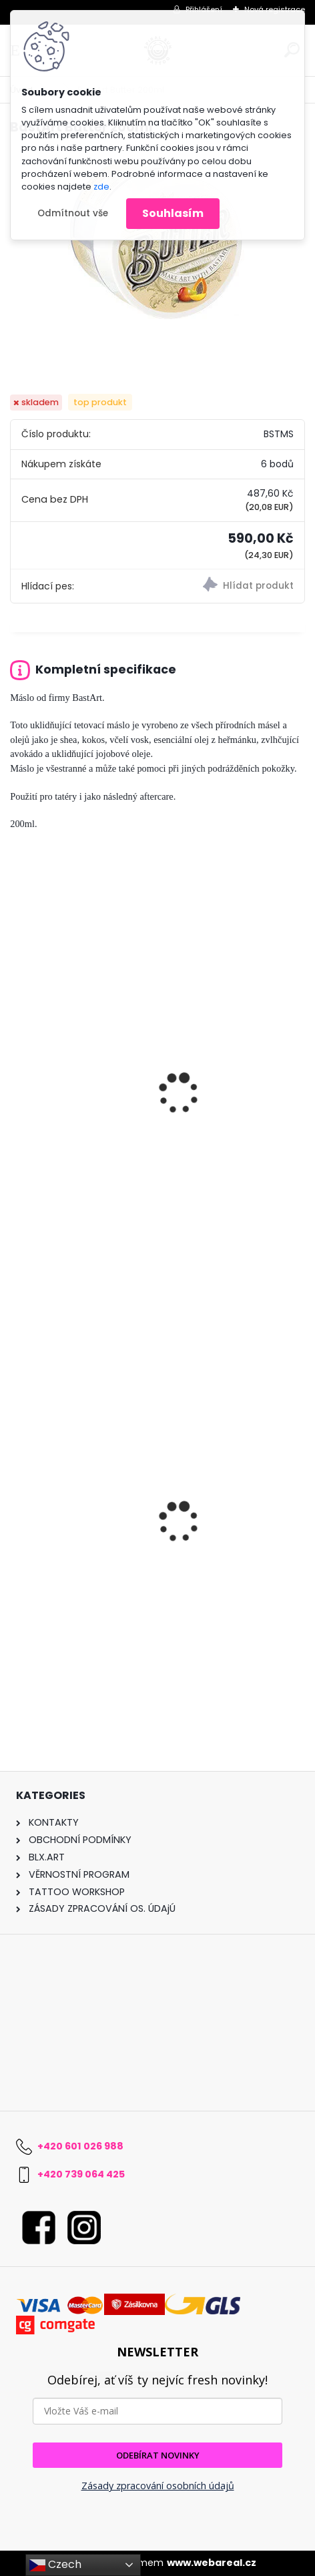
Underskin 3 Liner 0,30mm (85, 1568)
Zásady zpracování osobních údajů (157, 2485)
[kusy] (158, 1673)
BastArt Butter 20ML (69, 1138)
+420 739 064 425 (81, 2174)
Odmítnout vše (72, 213)
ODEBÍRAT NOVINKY (158, 2455)
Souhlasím (173, 213)
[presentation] (16, 1076)
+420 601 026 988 (80, 2146)
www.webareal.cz (211, 2562)
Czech (55, 2565)
